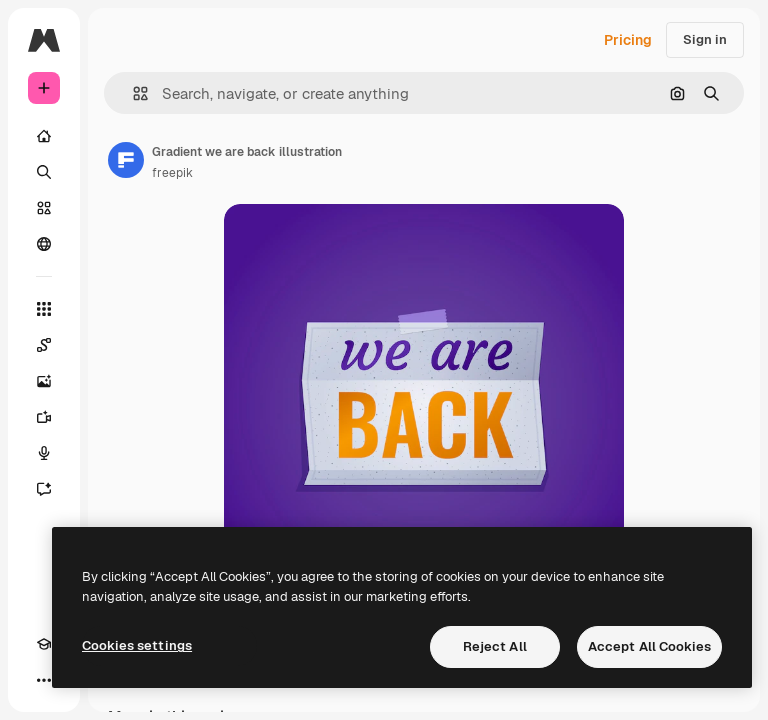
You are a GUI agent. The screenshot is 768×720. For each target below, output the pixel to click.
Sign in (705, 39)
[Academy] (44, 644)
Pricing (628, 40)
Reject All (495, 646)
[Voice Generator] (44, 453)
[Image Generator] (44, 381)
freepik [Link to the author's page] (172, 173)
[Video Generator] (44, 417)
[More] (44, 680)
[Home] (44, 136)
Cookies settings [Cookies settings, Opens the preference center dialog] (137, 645)
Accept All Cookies (649, 646)
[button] (132, 93)
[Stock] (44, 208)
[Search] (44, 172)
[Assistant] (44, 489)
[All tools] (44, 309)
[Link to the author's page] (126, 160)
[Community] (44, 244)
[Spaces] (44, 345)
